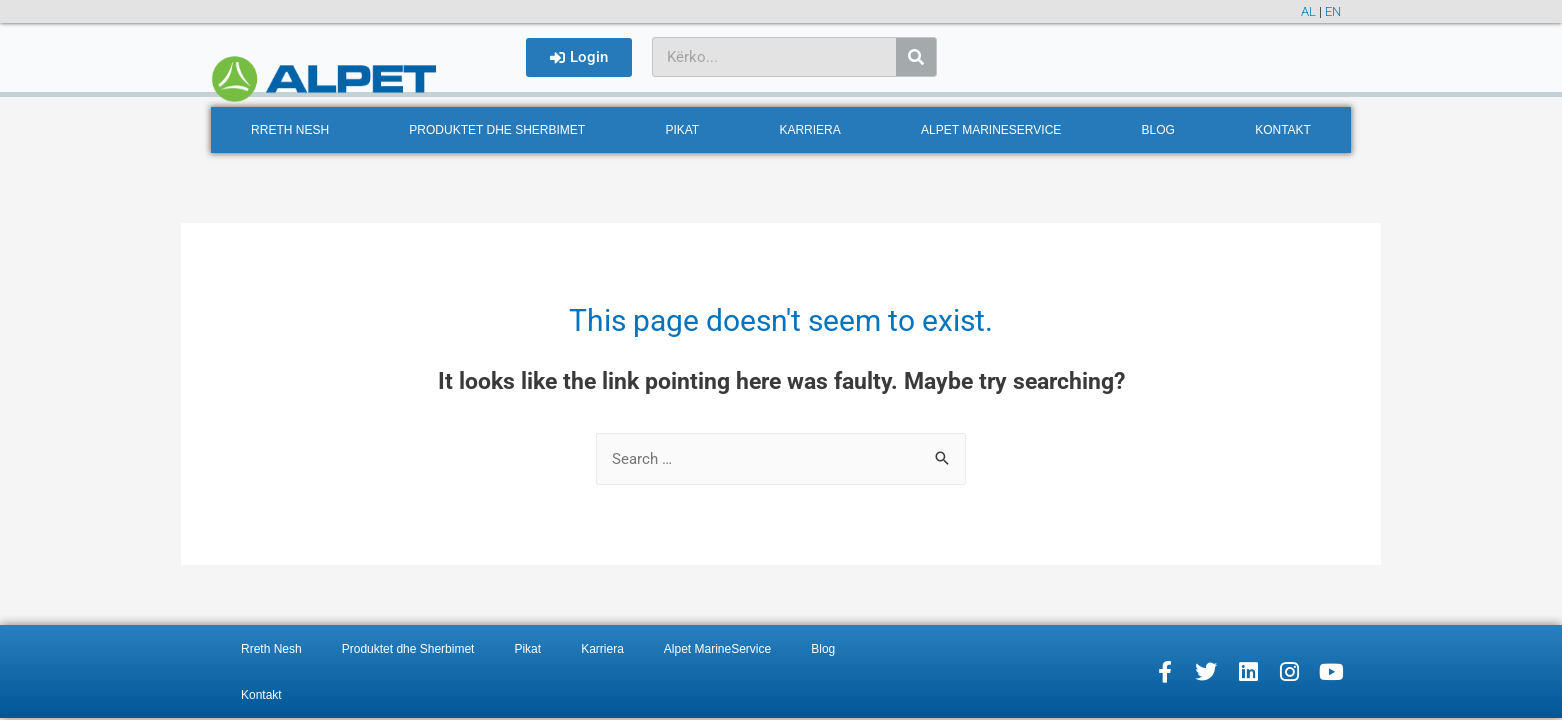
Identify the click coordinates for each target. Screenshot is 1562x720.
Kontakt (1283, 130)
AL (1308, 11)
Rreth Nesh (290, 130)
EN (1333, 11)
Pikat (682, 130)
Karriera (809, 130)
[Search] (916, 57)
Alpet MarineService (991, 130)
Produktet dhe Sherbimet (497, 130)
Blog (1158, 130)
